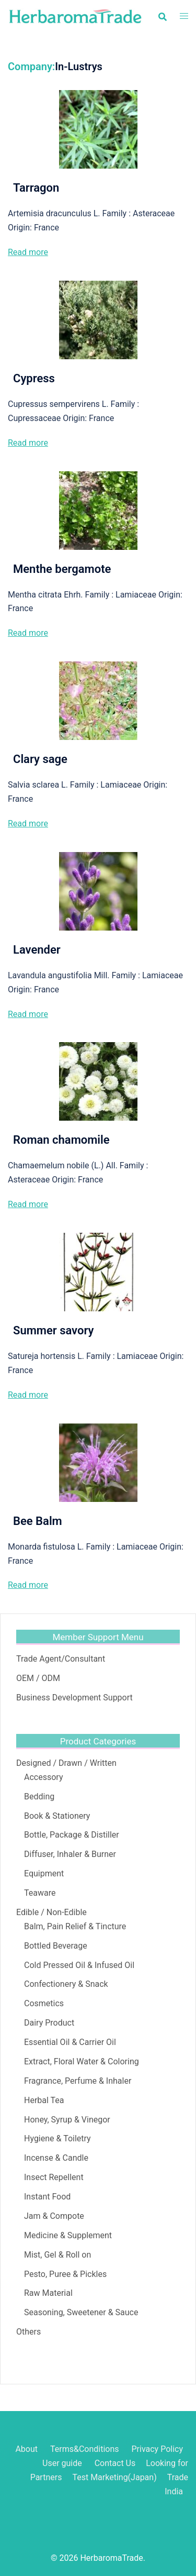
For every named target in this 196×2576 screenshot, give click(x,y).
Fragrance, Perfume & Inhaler (77, 2081)
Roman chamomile (61, 1139)
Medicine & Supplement (68, 2235)
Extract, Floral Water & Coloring (81, 2061)
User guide (63, 2463)
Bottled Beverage (55, 1946)
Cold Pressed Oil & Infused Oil (79, 1965)
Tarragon (36, 187)
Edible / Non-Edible (51, 1912)
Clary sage (40, 759)
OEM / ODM (38, 1678)
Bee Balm (37, 1521)
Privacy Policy (157, 2449)
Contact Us (115, 2463)
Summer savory (53, 1330)
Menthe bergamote (62, 569)
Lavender (37, 949)
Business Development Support (74, 1697)
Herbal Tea (44, 2100)
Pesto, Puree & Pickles (65, 2274)
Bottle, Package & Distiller (71, 1835)
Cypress (34, 378)
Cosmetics (44, 2003)
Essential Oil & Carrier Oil (70, 2042)
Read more (28, 252)
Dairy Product (49, 2023)
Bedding (39, 1796)
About (26, 2449)
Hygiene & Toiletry (57, 2138)
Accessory (43, 1777)
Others (28, 2332)
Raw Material (48, 2293)
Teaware (39, 1893)
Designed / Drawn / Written (66, 1763)
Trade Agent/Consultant (60, 1659)
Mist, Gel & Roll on (57, 2255)
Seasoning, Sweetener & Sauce (81, 2312)
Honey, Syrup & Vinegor (67, 2120)
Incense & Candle (56, 2158)
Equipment (44, 1873)
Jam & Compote (54, 2216)
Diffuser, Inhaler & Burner (70, 1854)
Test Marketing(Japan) (114, 2477)
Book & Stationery (57, 1816)
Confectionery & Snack (66, 1984)
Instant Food (47, 2197)
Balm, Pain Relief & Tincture (75, 1926)
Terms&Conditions (84, 2449)
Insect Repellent (54, 2177)
